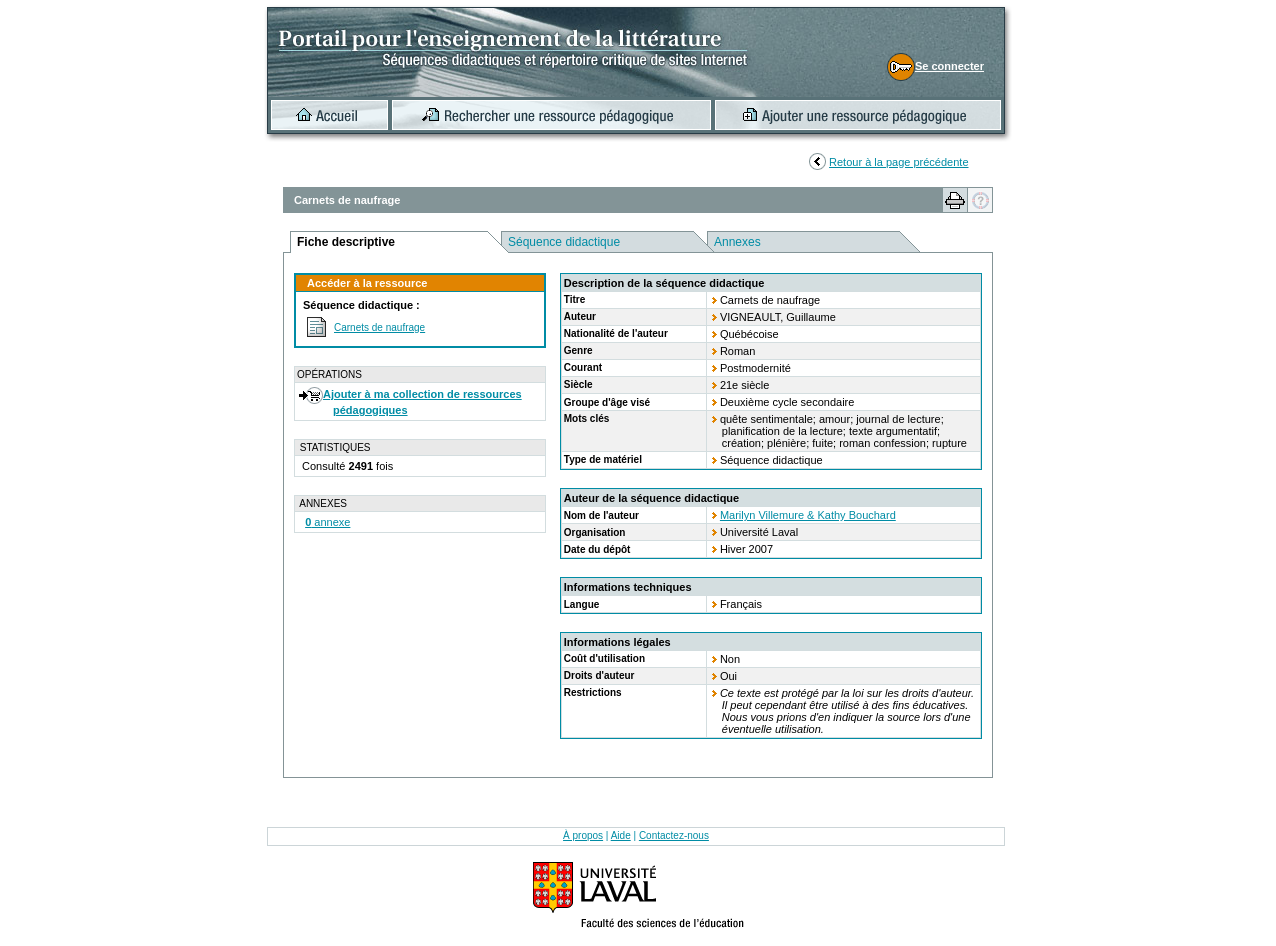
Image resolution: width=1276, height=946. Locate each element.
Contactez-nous (674, 835)
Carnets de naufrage (379, 327)
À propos (583, 835)
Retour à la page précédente (898, 162)
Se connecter (949, 66)
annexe (327, 522)
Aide (621, 835)
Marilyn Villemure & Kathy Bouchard (808, 515)
